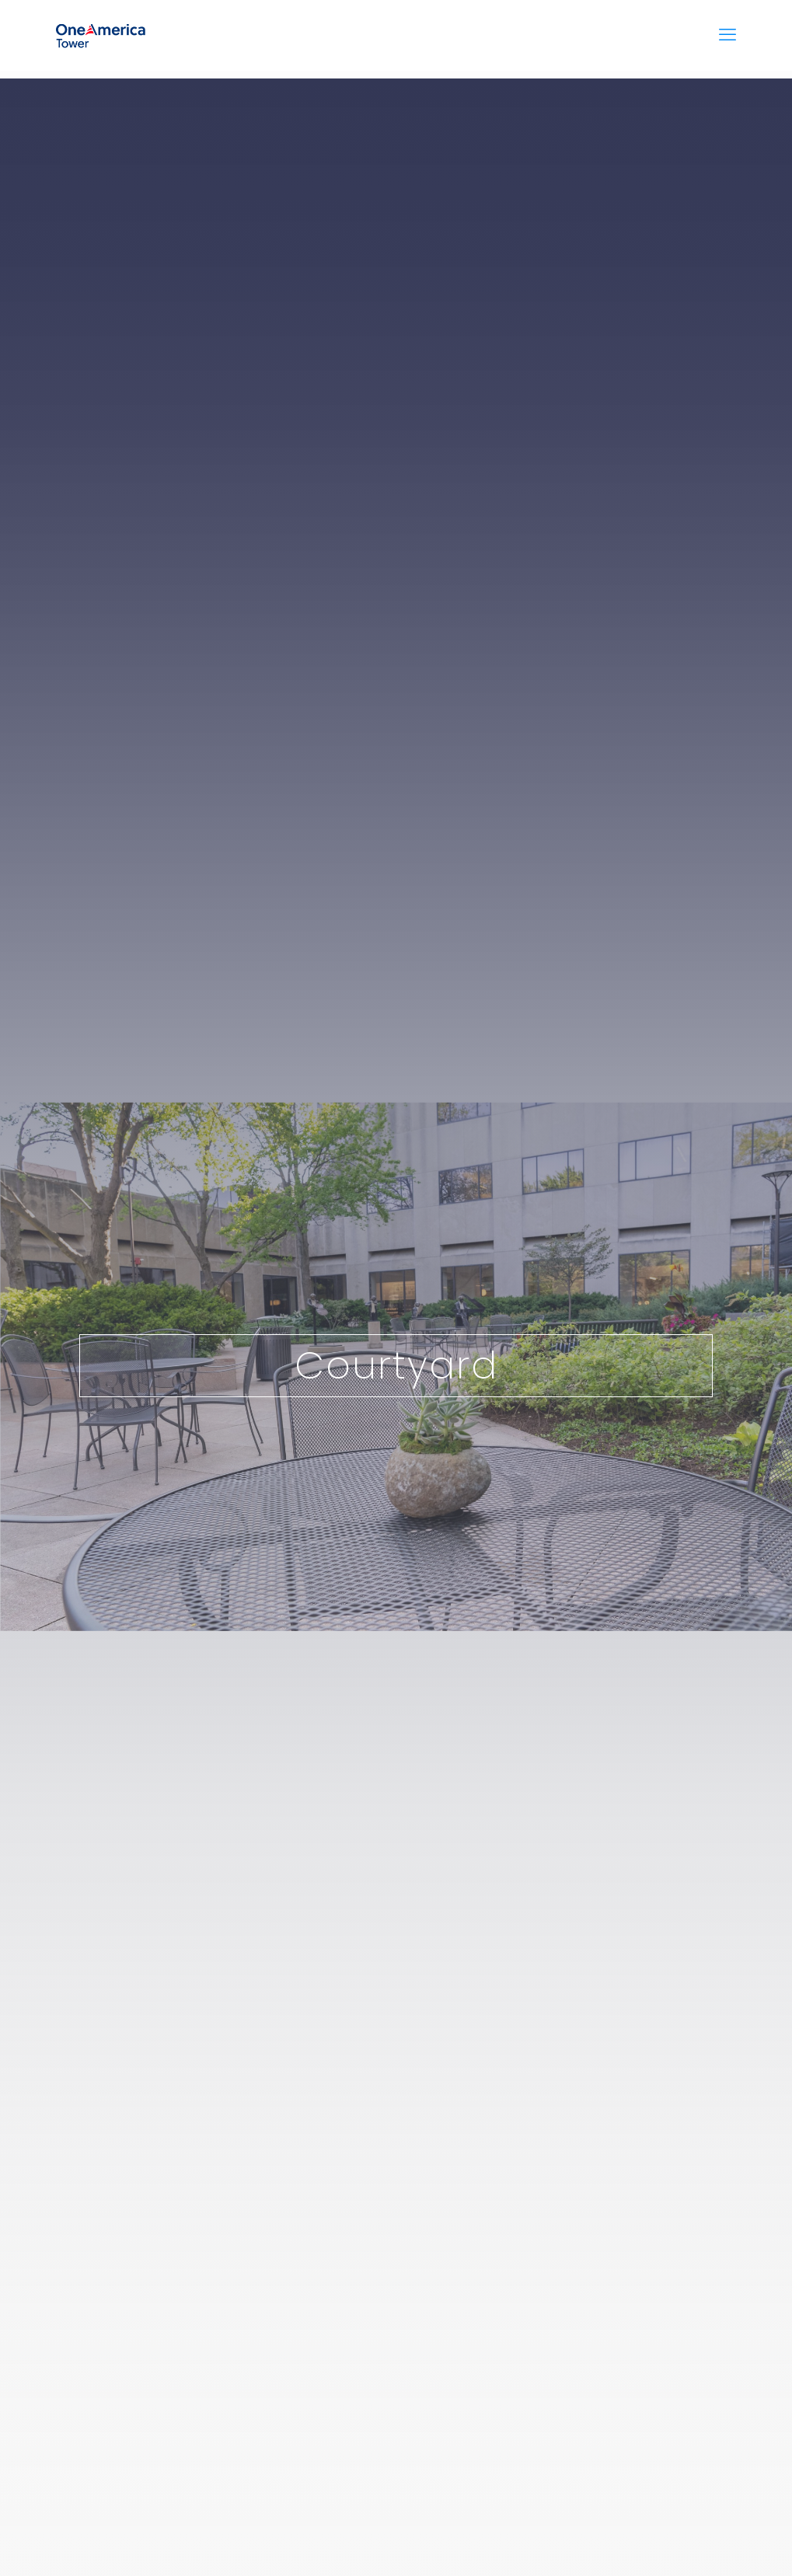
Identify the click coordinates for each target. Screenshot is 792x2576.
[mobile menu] (727, 35)
